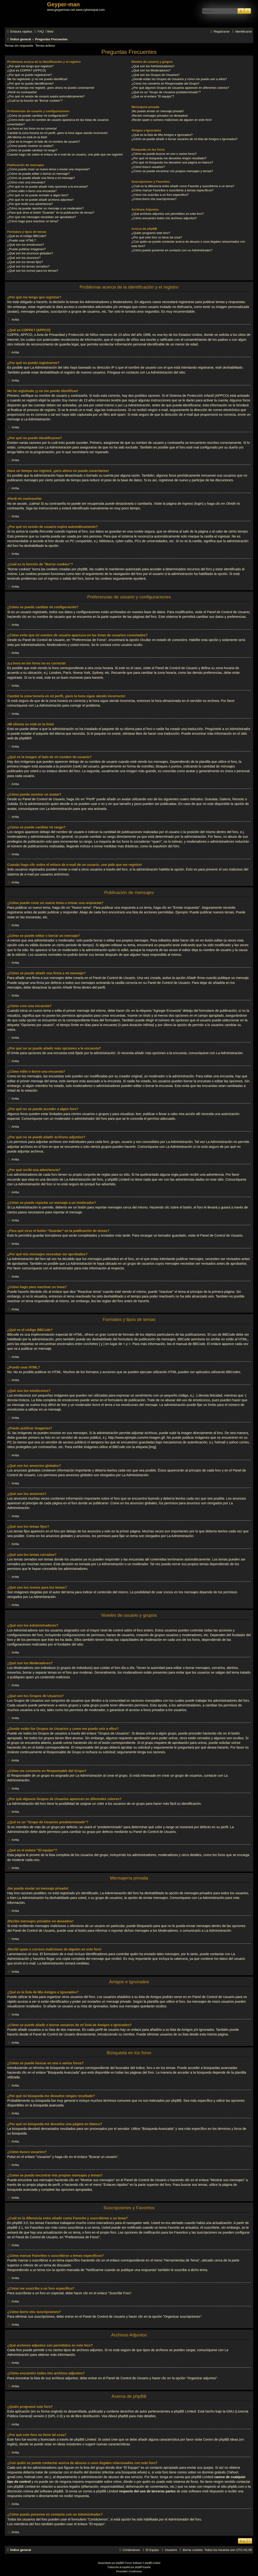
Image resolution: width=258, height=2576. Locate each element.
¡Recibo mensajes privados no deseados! (159, 115)
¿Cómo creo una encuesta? (26, 182)
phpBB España (143, 2567)
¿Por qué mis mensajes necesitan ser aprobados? (41, 217)
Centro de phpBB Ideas (220, 2439)
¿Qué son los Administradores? (152, 66)
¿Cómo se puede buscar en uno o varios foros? (164, 154)
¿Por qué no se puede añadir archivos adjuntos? (40, 199)
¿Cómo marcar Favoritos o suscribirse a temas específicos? (172, 190)
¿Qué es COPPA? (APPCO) (26, 70)
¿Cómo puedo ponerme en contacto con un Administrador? (171, 250)
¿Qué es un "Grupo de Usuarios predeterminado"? (166, 92)
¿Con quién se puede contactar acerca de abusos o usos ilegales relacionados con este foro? (188, 244)
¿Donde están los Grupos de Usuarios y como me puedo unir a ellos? (179, 79)
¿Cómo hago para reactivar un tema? (32, 221)
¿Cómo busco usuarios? (148, 167)
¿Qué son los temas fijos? (25, 262)
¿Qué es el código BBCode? (26, 236)
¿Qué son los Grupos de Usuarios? (155, 75)
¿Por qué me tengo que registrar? (30, 66)
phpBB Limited (185, 2411)
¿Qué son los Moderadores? (151, 70)
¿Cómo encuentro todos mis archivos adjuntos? (164, 218)
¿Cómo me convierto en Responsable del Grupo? (165, 83)
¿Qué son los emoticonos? (25, 244)
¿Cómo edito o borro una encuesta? (32, 191)
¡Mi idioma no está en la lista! (27, 137)
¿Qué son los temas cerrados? (28, 266)
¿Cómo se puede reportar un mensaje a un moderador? (45, 208)
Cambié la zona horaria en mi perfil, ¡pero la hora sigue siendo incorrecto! (57, 133)
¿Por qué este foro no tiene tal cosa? (156, 237)
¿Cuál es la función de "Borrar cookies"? (35, 100)
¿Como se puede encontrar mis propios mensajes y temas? (172, 171)
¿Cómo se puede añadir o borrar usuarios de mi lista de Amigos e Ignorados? (184, 139)
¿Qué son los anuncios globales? (30, 253)
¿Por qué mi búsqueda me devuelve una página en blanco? (172, 162)
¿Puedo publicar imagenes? (26, 249)
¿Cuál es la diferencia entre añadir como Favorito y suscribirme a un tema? (182, 186)
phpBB (24, 738)
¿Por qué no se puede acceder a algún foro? (38, 195)
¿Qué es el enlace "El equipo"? (152, 96)
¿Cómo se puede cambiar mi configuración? (37, 115)
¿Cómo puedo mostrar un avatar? (30, 146)
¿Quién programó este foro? (150, 233)
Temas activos (45, 45)
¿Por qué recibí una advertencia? (30, 204)
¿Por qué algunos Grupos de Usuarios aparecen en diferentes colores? (180, 87)
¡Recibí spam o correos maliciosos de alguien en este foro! (171, 120)
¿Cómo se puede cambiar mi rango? (32, 150)
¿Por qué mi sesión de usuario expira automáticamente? (46, 96)
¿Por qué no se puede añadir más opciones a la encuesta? (47, 186)
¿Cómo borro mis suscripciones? (154, 199)
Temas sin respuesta (19, 45)
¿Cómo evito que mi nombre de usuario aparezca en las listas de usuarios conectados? (58, 122)
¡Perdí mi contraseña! (22, 92)
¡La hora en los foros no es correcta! (32, 128)
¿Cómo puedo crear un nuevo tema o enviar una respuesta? (48, 169)
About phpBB (118, 2416)
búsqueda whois (134, 2472)
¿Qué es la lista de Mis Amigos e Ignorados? (162, 135)
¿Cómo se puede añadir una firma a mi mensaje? (41, 178)
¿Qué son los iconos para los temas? (32, 270)
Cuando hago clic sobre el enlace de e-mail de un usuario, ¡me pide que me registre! (65, 154)
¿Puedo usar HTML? (21, 240)
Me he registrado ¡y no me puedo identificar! (37, 79)
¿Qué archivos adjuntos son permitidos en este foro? (167, 213)
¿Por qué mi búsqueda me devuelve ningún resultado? (168, 158)
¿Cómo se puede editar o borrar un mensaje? (38, 173)
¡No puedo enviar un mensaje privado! (157, 111)
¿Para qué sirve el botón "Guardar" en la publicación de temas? (50, 212)
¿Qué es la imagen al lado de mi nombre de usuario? (43, 141)
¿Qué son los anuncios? (23, 257)
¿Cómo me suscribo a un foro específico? (160, 194)
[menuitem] (38, 31)
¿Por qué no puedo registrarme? (29, 75)
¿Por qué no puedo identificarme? (30, 83)
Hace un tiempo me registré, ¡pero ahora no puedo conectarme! (50, 87)
